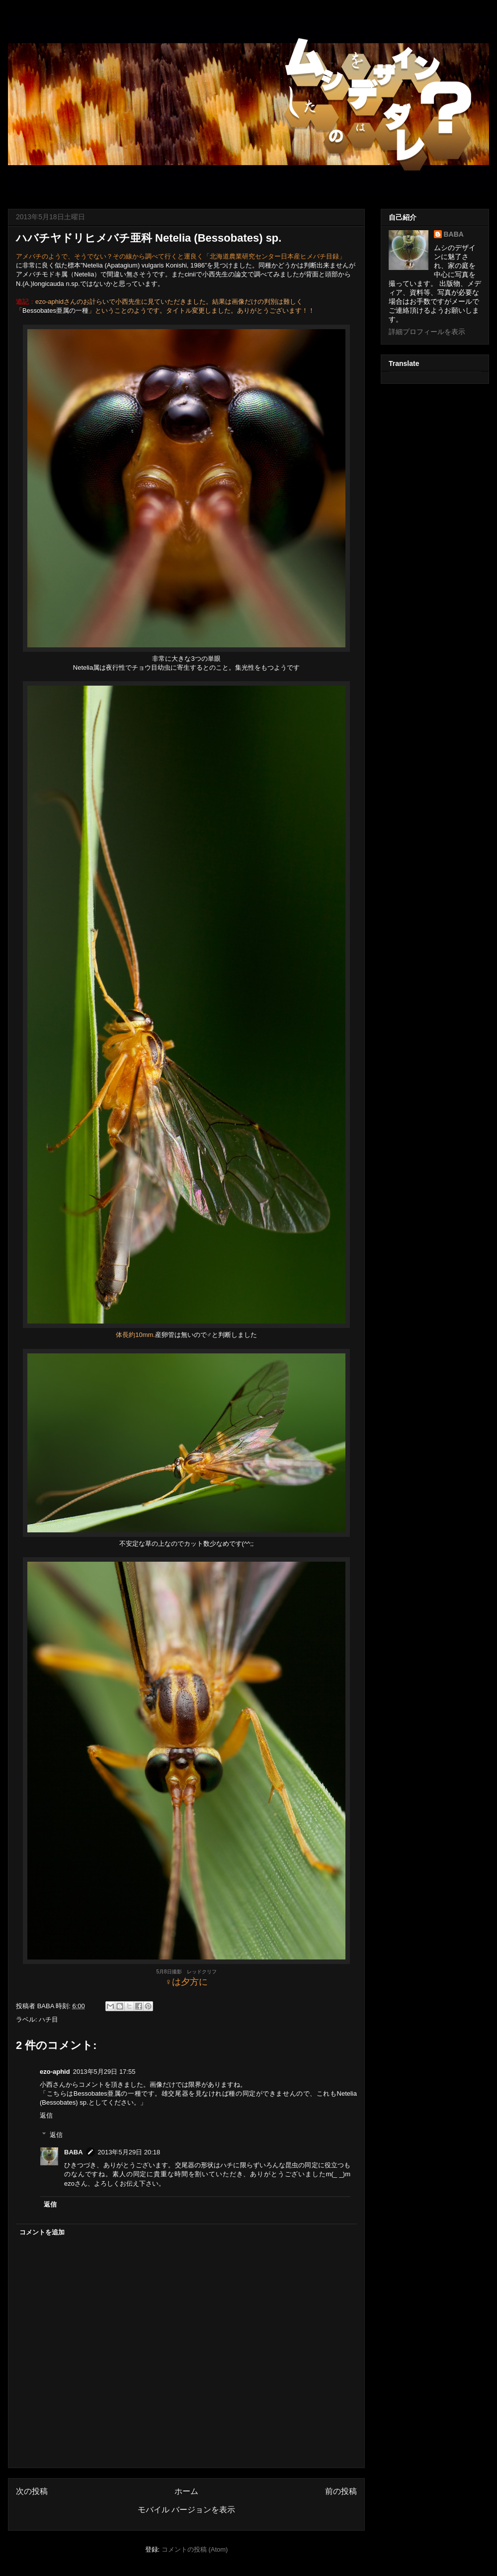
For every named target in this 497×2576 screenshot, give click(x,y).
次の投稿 (32, 2491)
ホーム (186, 2491)
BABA (73, 2152)
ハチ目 (48, 2019)
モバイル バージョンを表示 (186, 2509)
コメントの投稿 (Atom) (195, 2549)
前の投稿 (341, 2491)
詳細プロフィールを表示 (427, 332)
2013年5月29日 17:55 (104, 2071)
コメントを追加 (42, 2232)
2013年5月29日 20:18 (129, 2152)
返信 (46, 2115)
